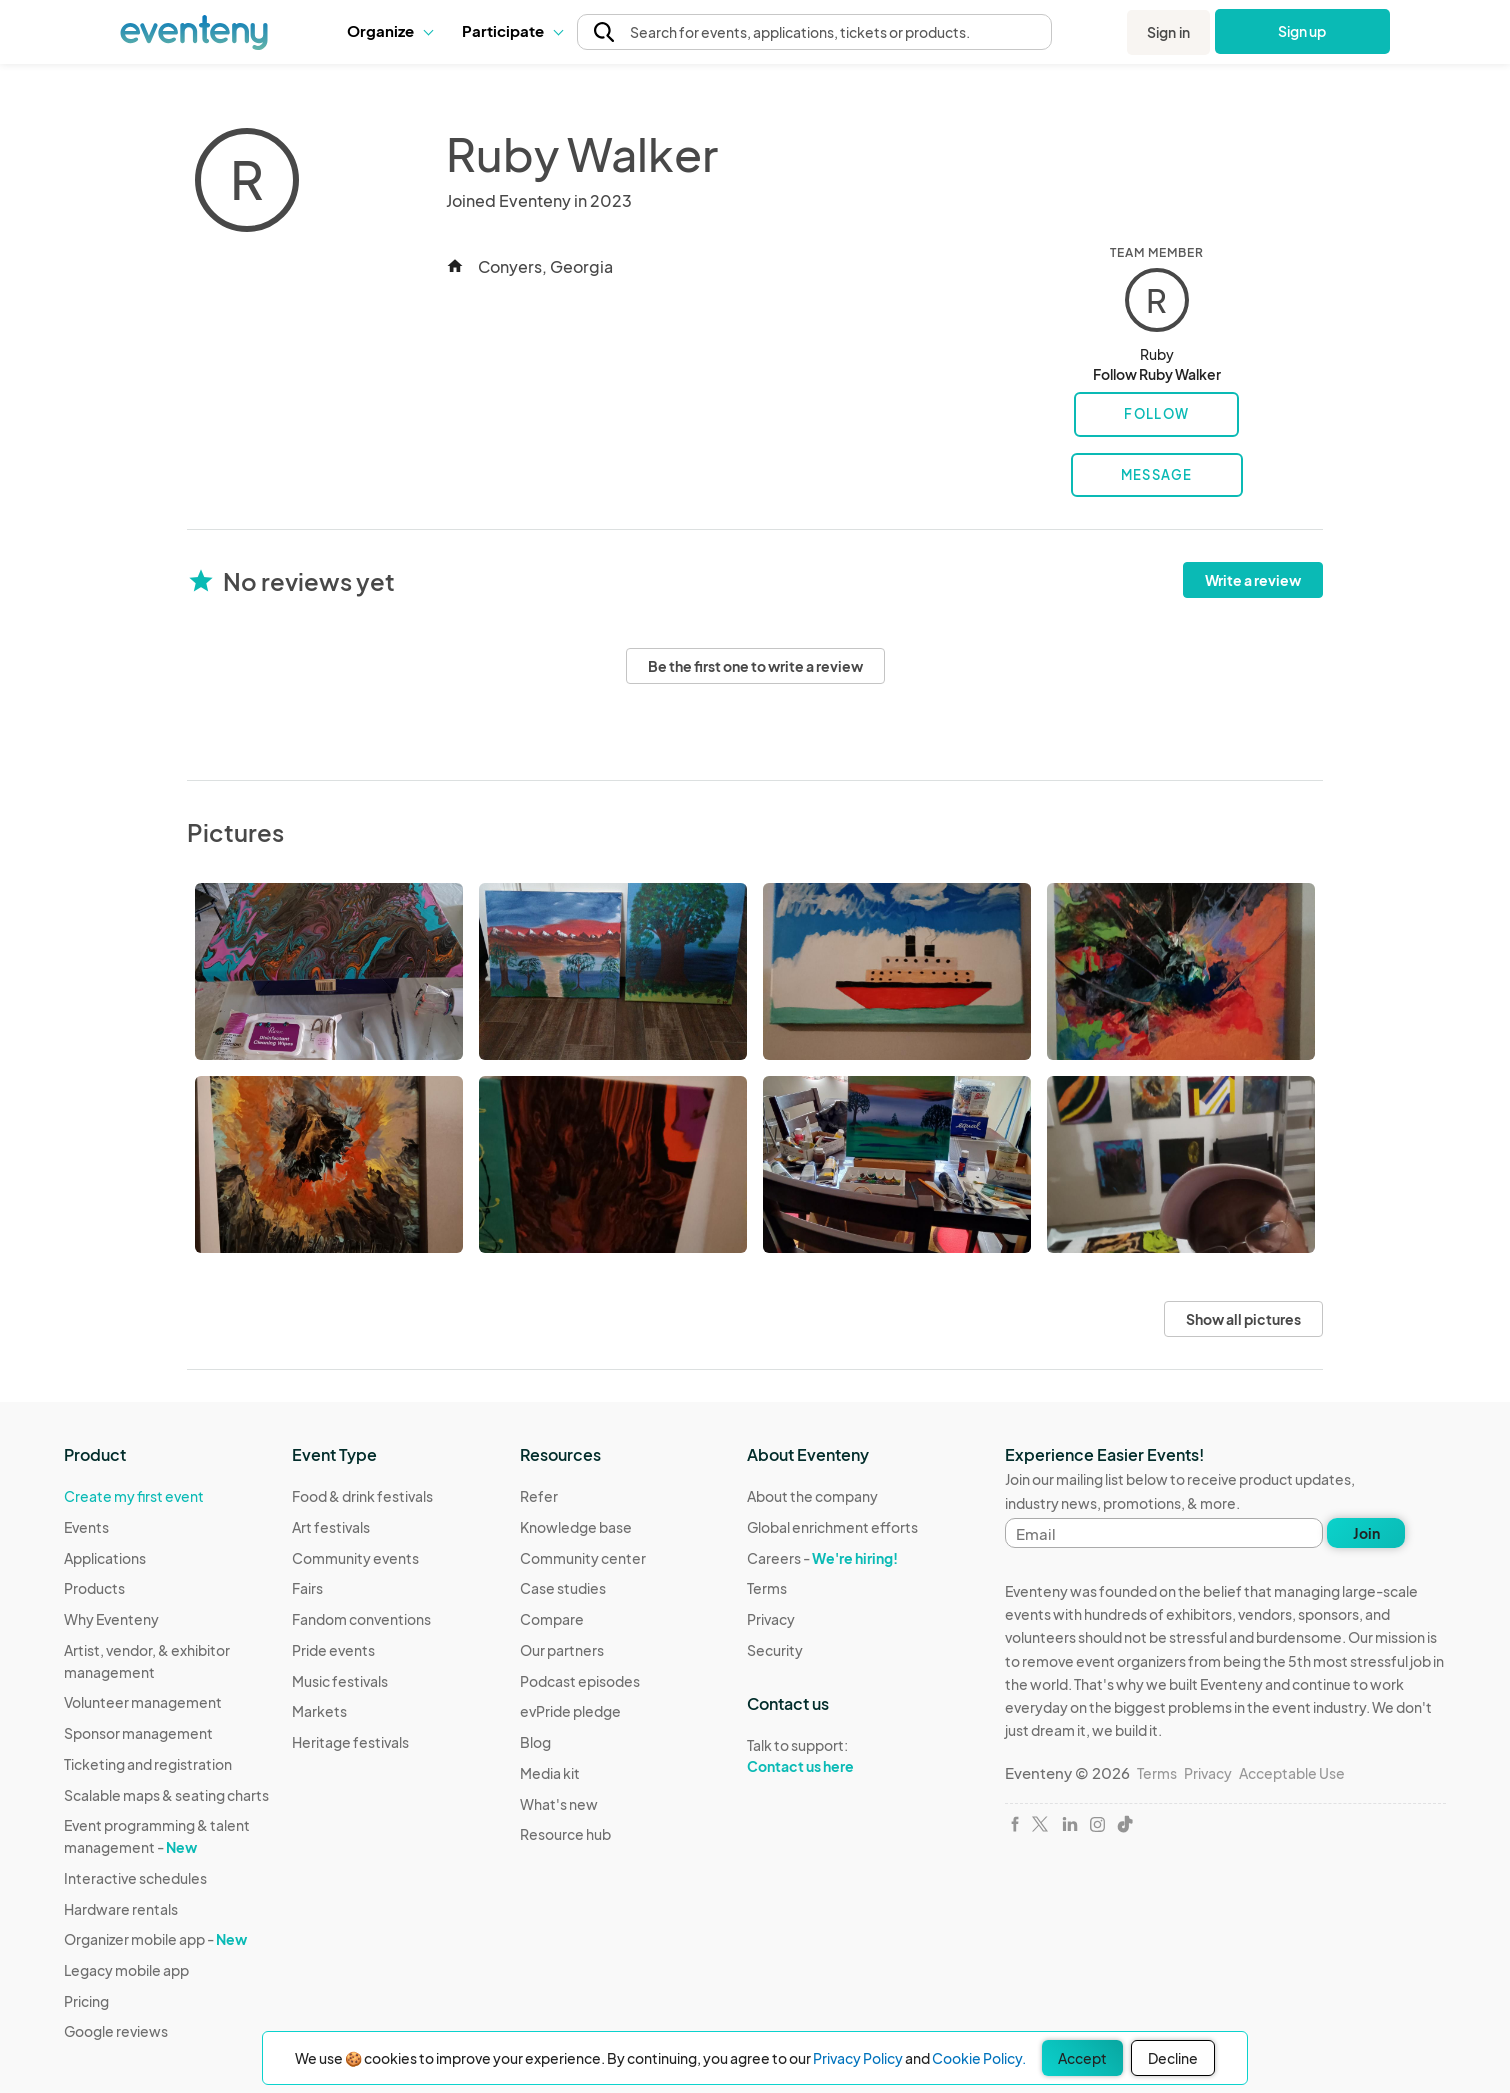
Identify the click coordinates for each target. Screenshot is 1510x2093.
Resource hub (565, 1834)
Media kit (550, 1773)
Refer (539, 1496)
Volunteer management (143, 1702)
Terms (767, 1588)
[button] (389, 31)
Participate (512, 30)
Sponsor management (138, 1733)
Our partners (562, 1650)
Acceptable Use (1292, 1773)
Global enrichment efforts (832, 1527)
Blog (535, 1742)
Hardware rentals (121, 1909)
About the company (812, 1496)
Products (94, 1588)
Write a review (1253, 580)
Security (775, 1650)
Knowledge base (576, 1527)
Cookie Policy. (979, 2058)
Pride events (333, 1650)
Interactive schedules (135, 1878)
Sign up (1302, 31)
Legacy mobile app (126, 1970)
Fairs (307, 1588)
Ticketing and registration (148, 1764)
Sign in (1168, 32)
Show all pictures (1243, 1319)
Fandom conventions (361, 1619)
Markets (319, 1711)
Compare (552, 1619)
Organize (389, 30)
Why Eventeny (111, 1619)
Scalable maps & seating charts (166, 1795)
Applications (105, 1558)
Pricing (86, 2001)
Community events (355, 1558)
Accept (1082, 2058)
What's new (559, 1804)
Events (86, 1527)
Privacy (771, 1619)
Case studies (563, 1588)
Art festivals (331, 1527)
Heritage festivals (350, 1742)
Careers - (822, 1558)
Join (1366, 1533)
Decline (1173, 2058)
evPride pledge (570, 1711)
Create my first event (134, 1496)
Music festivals (340, 1681)
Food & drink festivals (362, 1496)
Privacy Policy (858, 2058)
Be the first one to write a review (755, 666)
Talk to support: (832, 1756)
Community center (583, 1558)
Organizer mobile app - (155, 1939)
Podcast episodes (580, 1681)
